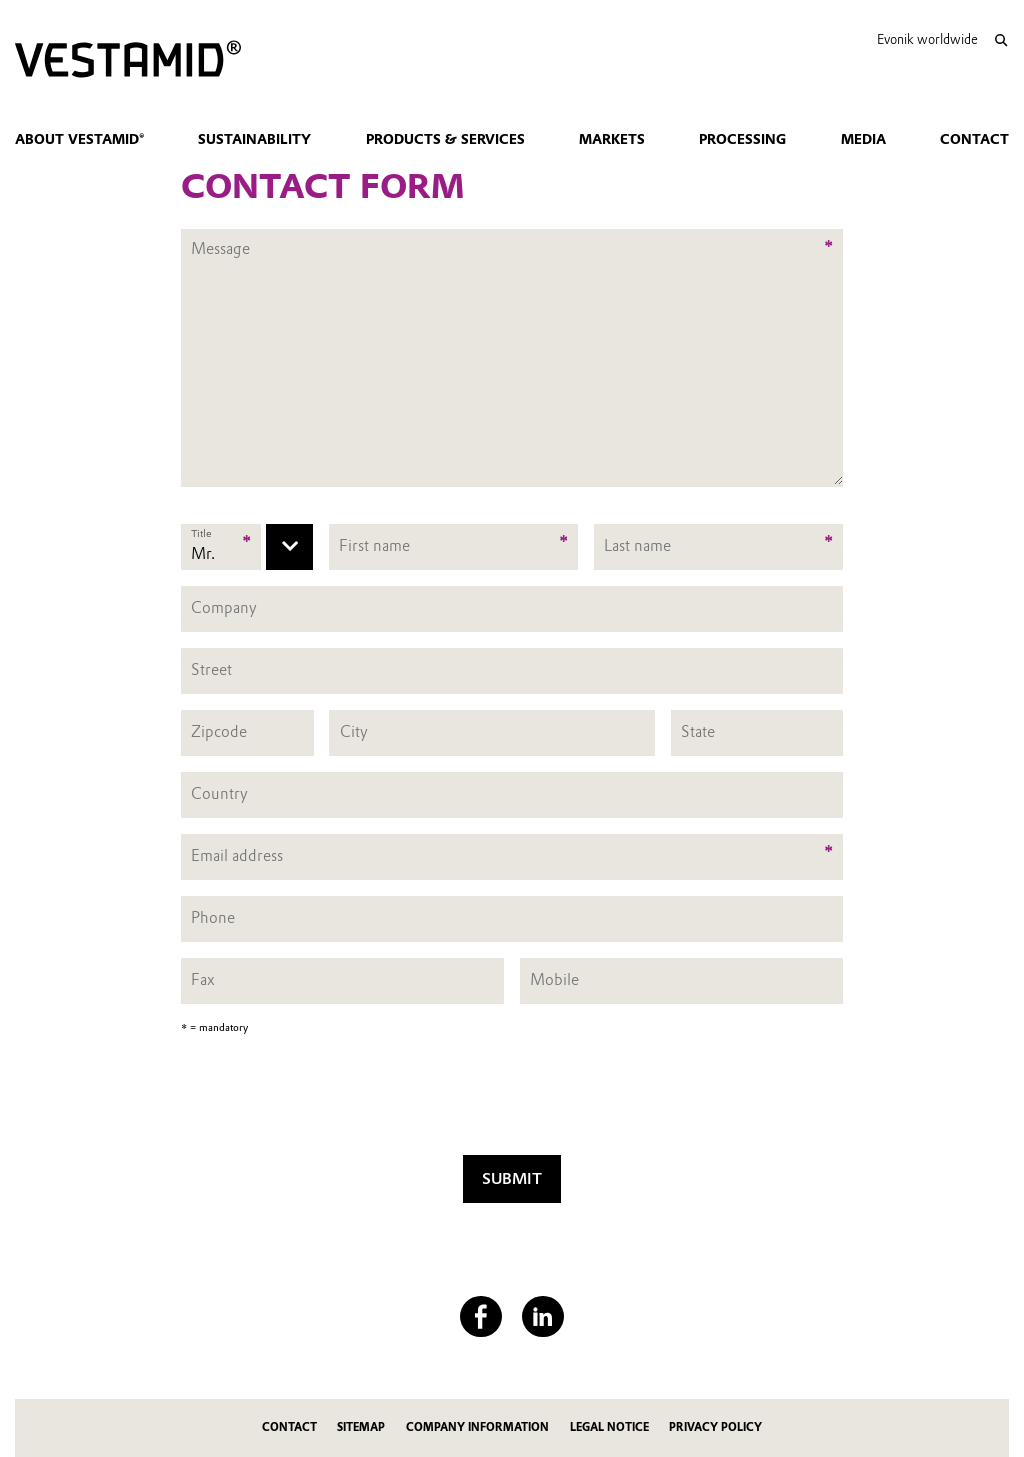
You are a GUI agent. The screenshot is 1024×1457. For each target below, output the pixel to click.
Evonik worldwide (927, 39)
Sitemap (361, 1427)
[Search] (1000, 40)
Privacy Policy (715, 1427)
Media (863, 139)
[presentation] (512, 1100)
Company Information (477, 1427)
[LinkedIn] (542, 1316)
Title (201, 533)
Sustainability (254, 139)
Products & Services (445, 139)
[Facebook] (480, 1316)
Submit (512, 1178)
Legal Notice (609, 1427)
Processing (742, 139)
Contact (974, 139)
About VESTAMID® (79, 139)
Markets (612, 139)
